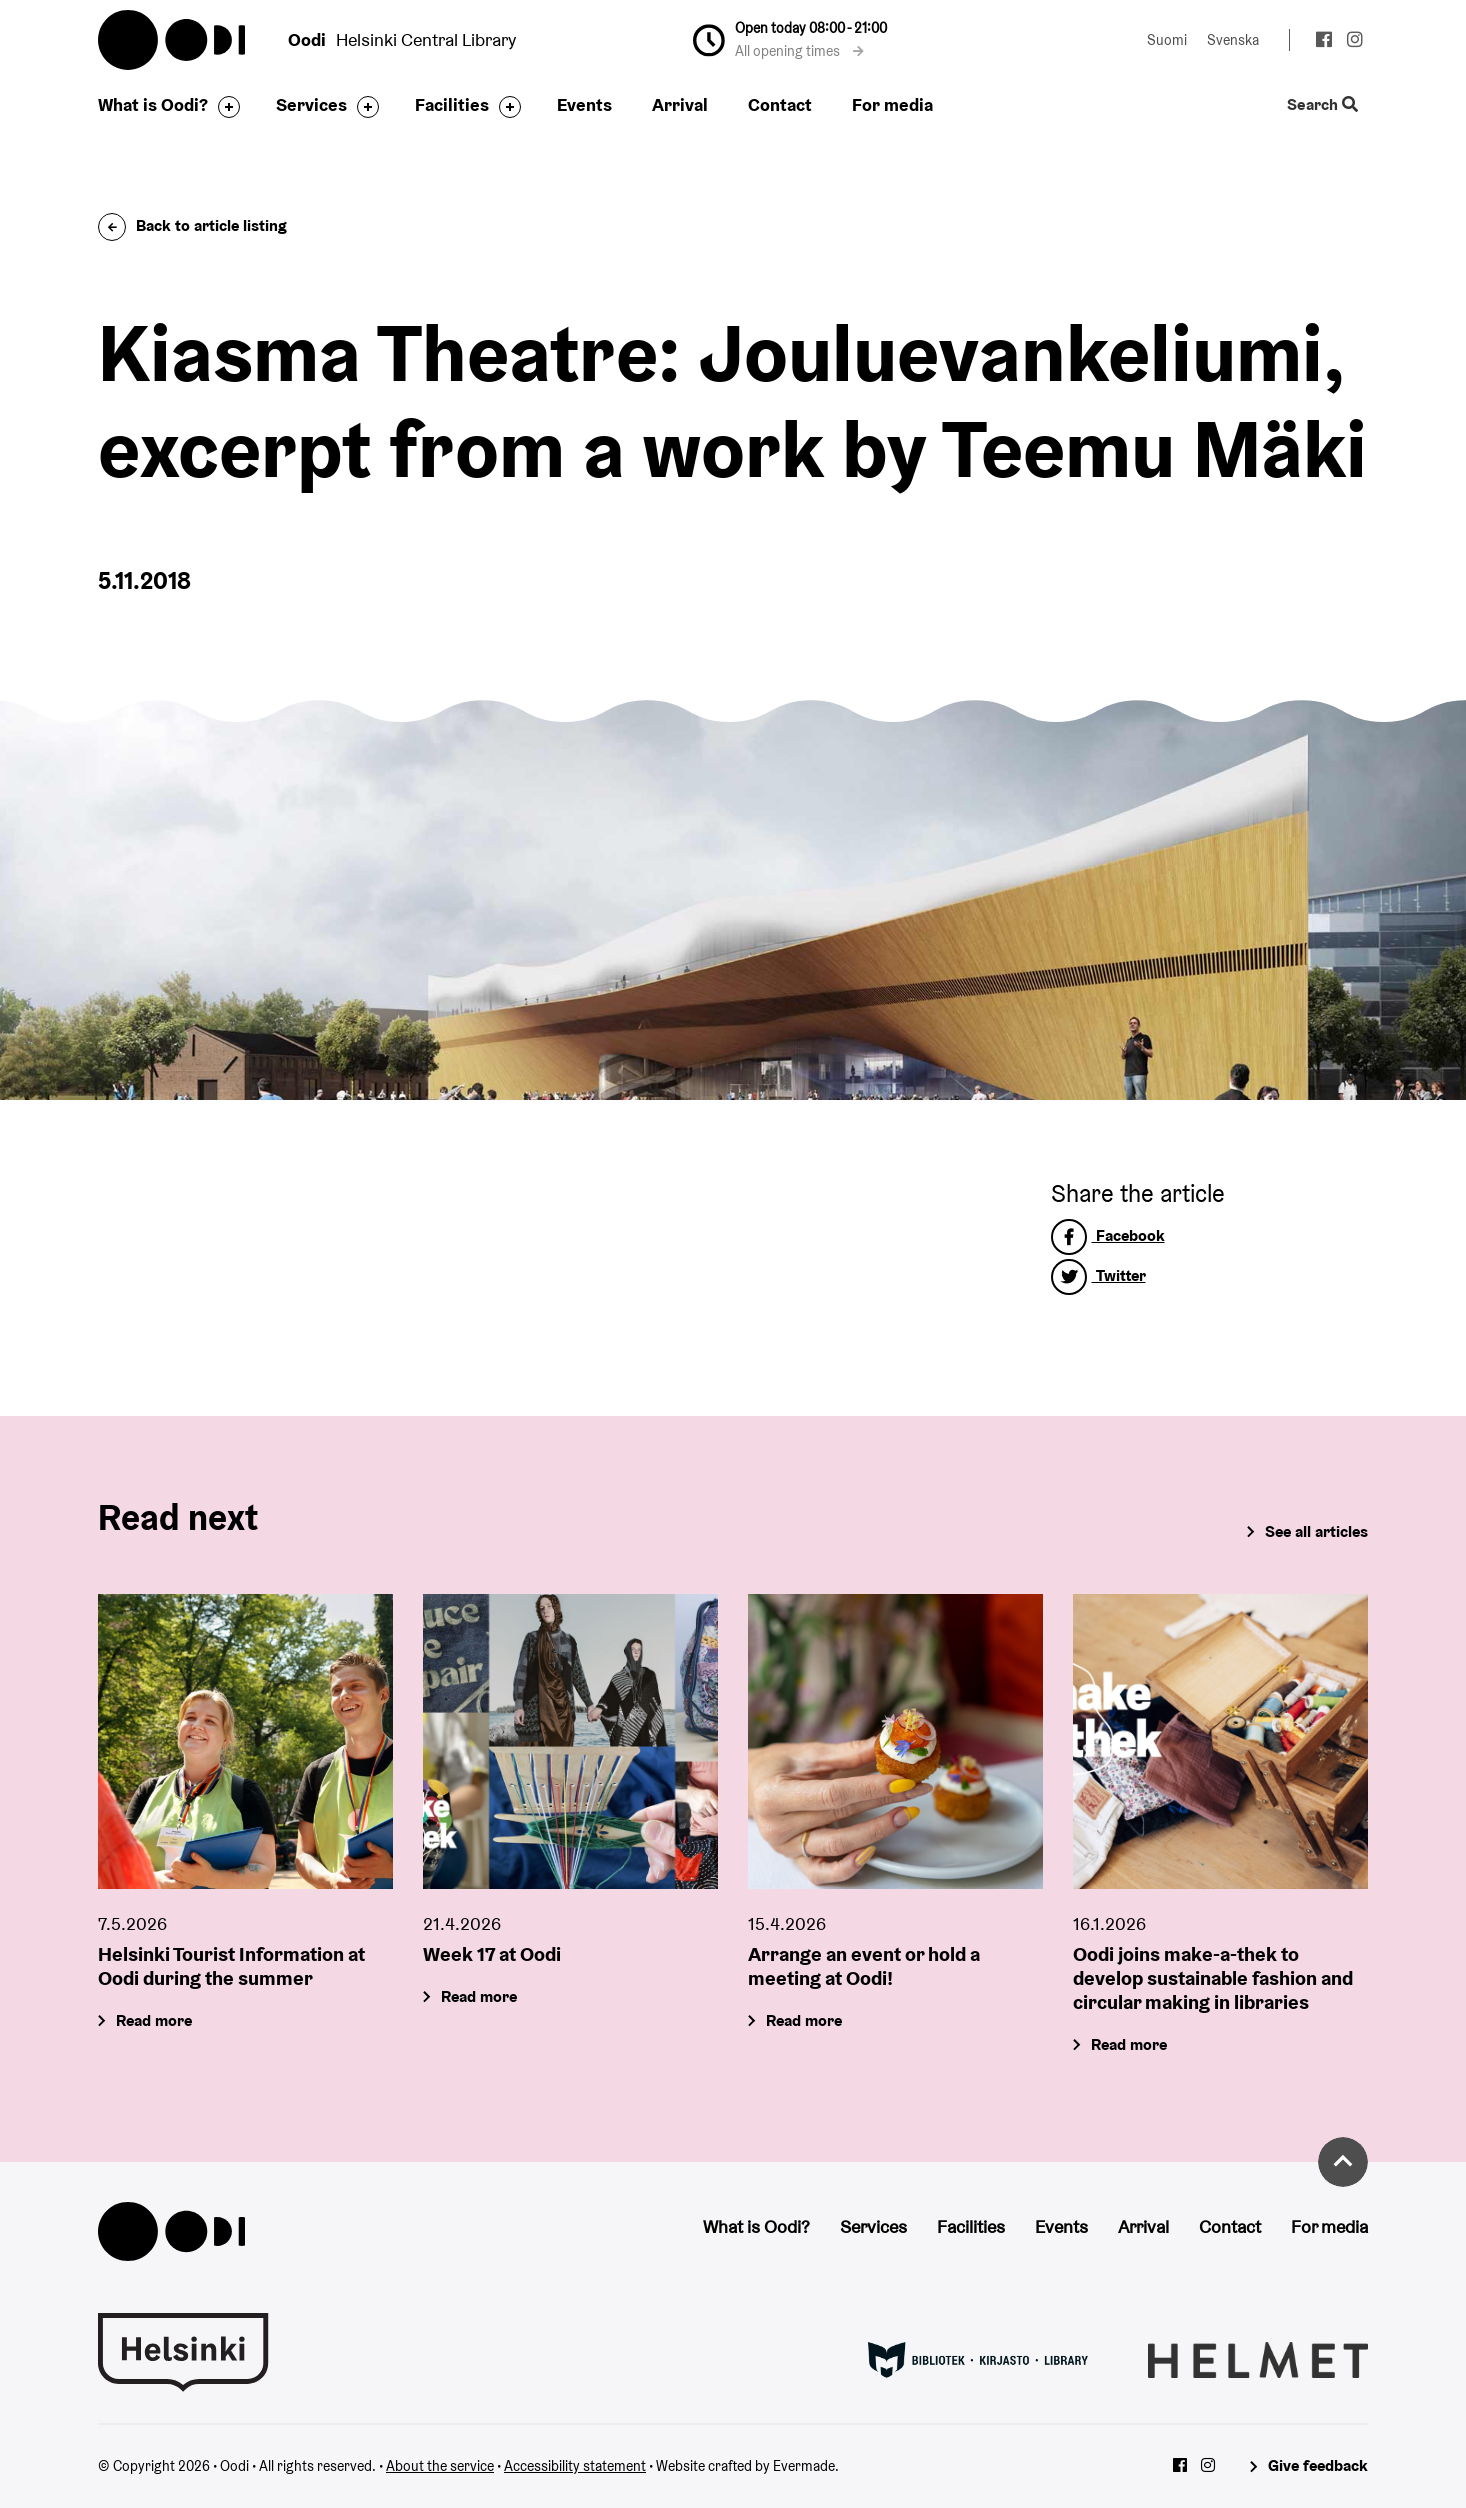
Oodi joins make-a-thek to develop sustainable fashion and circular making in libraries (1213, 1979)
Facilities (452, 104)
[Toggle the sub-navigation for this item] (224, 107)
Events (584, 104)
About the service (440, 2466)
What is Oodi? (153, 104)
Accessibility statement (575, 2466)
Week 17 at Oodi (492, 1955)
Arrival (680, 104)
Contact (780, 104)
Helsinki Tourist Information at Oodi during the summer (231, 1967)
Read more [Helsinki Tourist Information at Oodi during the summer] (154, 2021)
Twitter (1098, 1275)
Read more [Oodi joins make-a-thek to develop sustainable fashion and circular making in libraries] (1129, 2045)
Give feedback (1318, 2465)
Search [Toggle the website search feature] (1322, 105)
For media (892, 104)
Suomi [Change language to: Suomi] (1167, 40)
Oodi (173, 40)
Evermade (804, 2466)
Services (311, 104)
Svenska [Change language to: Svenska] (1233, 40)
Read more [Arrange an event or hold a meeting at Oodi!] (804, 2021)
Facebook (1108, 1235)
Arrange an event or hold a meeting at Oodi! (864, 1967)
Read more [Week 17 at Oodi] (479, 1997)
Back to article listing (192, 225)
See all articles (1316, 1531)
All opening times (799, 51)
